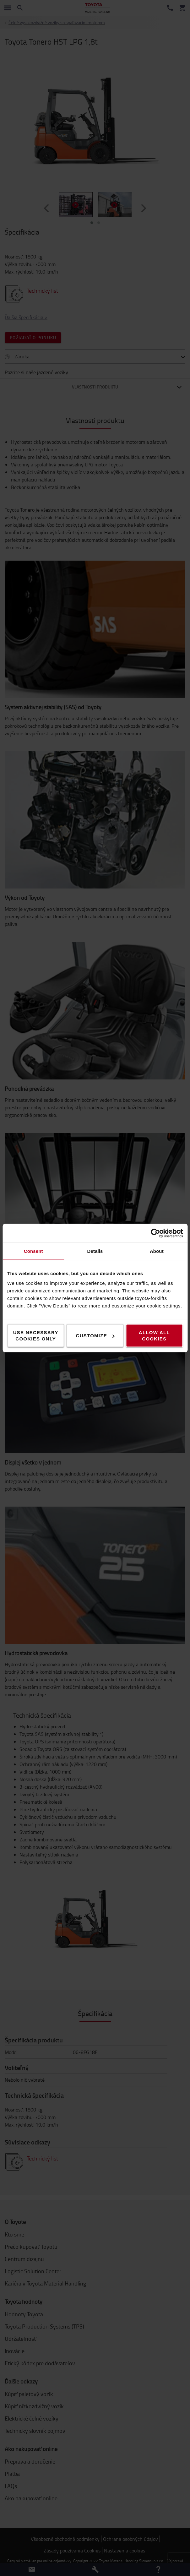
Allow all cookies (154, 1335)
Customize (95, 1335)
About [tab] (157, 1251)
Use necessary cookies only (35, 1335)
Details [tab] (95, 1251)
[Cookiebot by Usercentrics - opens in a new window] (155, 1233)
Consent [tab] (33, 1251)
